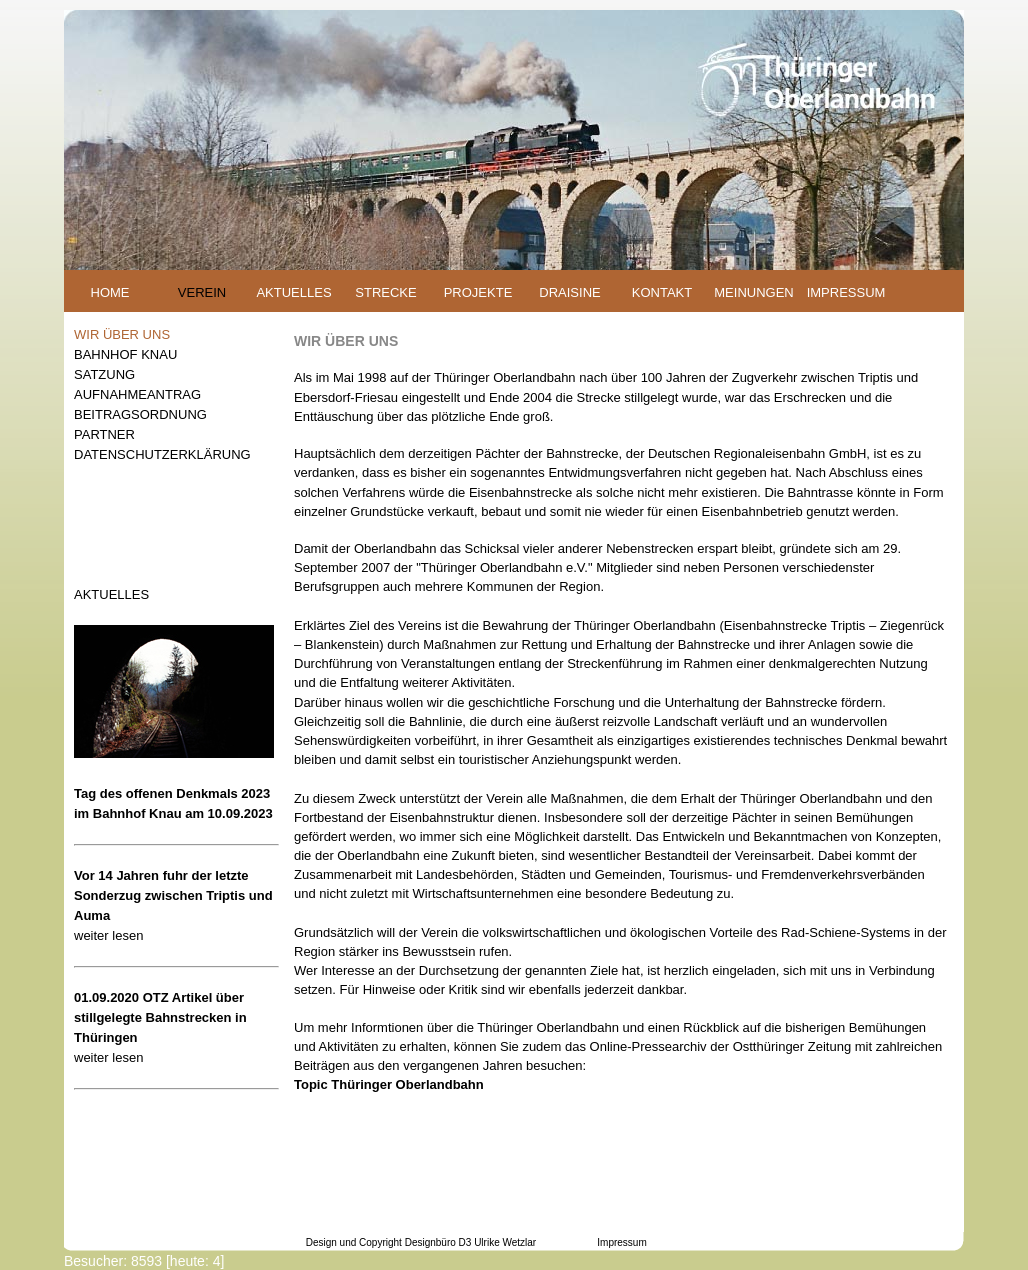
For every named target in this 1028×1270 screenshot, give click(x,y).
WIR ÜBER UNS (122, 334)
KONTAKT (662, 292)
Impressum (621, 1242)
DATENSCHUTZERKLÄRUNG (162, 454)
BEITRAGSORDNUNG (140, 414)
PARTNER (104, 434)
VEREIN (202, 292)
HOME (110, 292)
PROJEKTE (478, 292)
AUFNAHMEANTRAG (137, 394)
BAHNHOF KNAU (125, 354)
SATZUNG (104, 374)
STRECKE (385, 292)
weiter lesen (108, 935)
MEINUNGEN (753, 292)
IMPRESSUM (846, 292)
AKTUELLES (293, 292)
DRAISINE (569, 292)
